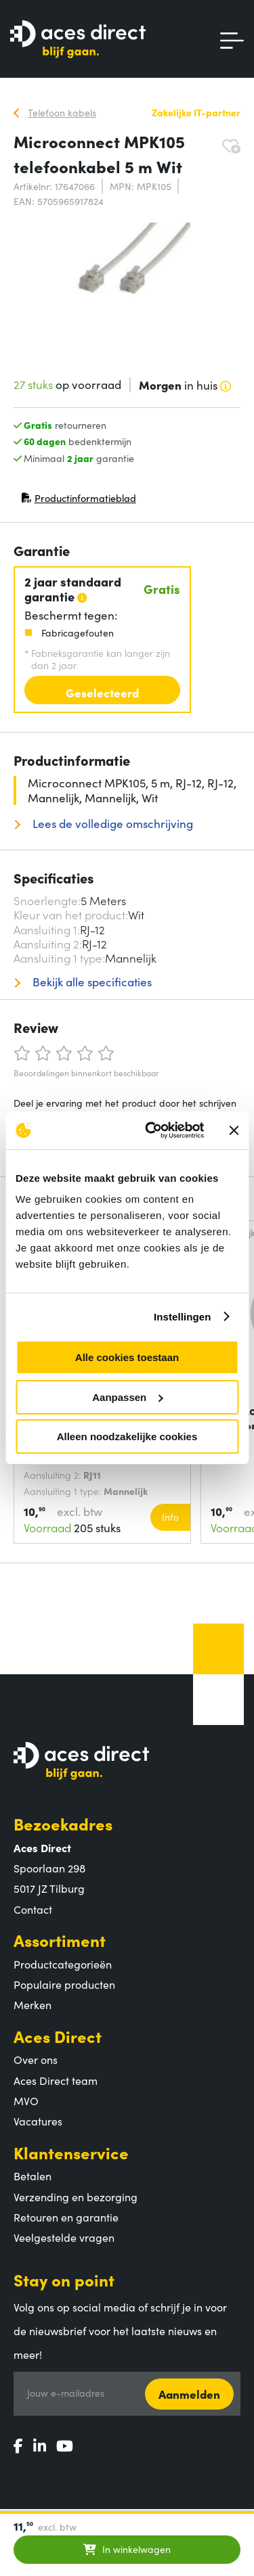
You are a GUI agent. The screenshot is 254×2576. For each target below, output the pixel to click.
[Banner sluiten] (233, 1130)
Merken (32, 2004)
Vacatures (38, 2120)
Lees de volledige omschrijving (111, 823)
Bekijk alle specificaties (91, 982)
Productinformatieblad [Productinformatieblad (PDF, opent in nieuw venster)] (78, 501)
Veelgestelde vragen (64, 2237)
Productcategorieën (63, 1963)
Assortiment (60, 1940)
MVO (26, 2100)
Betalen (32, 2175)
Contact (33, 1909)
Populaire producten (64, 1984)
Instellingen (182, 1316)
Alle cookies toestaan (127, 1357)
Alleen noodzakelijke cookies (127, 1436)
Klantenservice (71, 2152)
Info (170, 1516)
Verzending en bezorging (75, 2196)
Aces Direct (58, 2036)
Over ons (36, 2059)
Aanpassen (127, 1397)
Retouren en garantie (66, 2216)
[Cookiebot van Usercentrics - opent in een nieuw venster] (151, 1130)
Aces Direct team (56, 2080)
